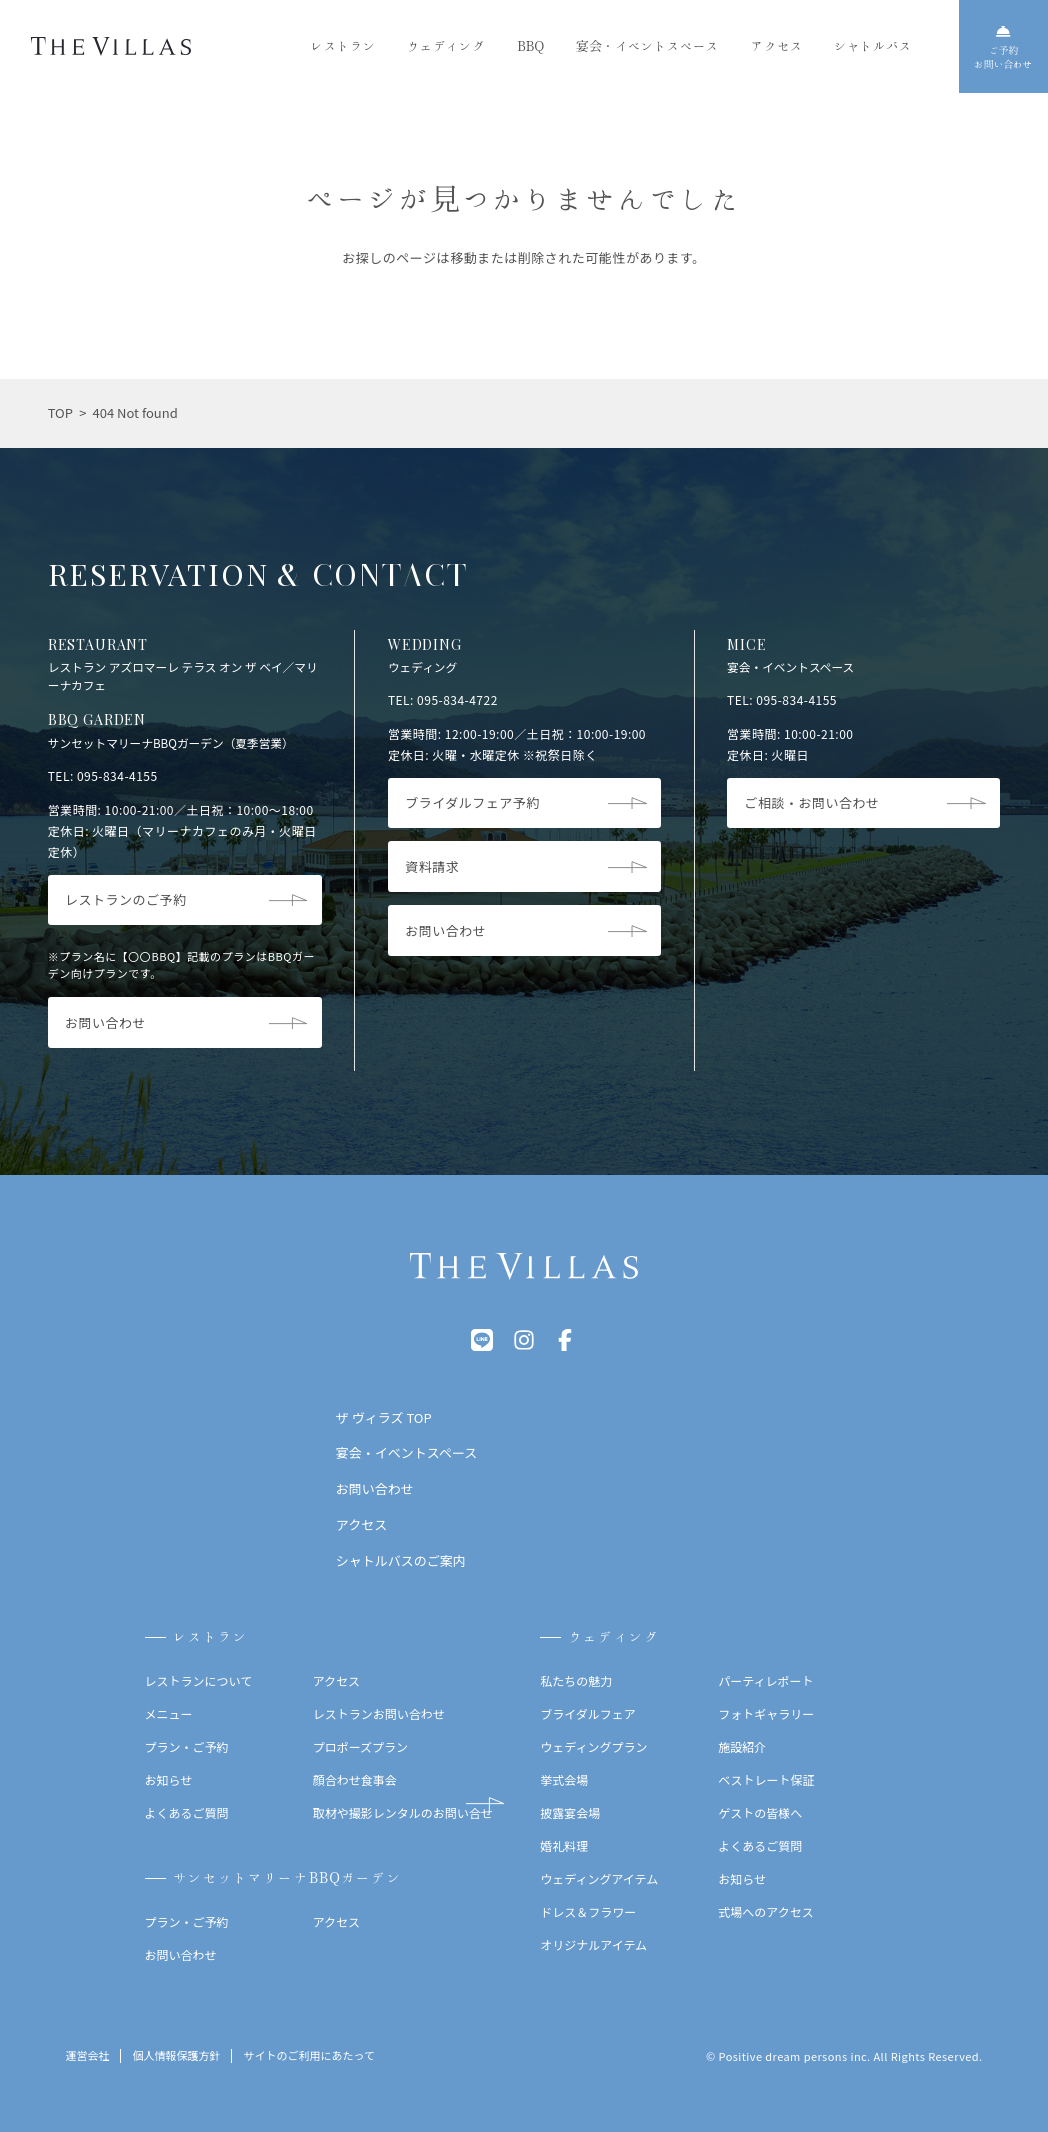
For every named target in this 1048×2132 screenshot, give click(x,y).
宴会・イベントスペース (647, 46)
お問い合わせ (181, 1954)
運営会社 (87, 2056)
